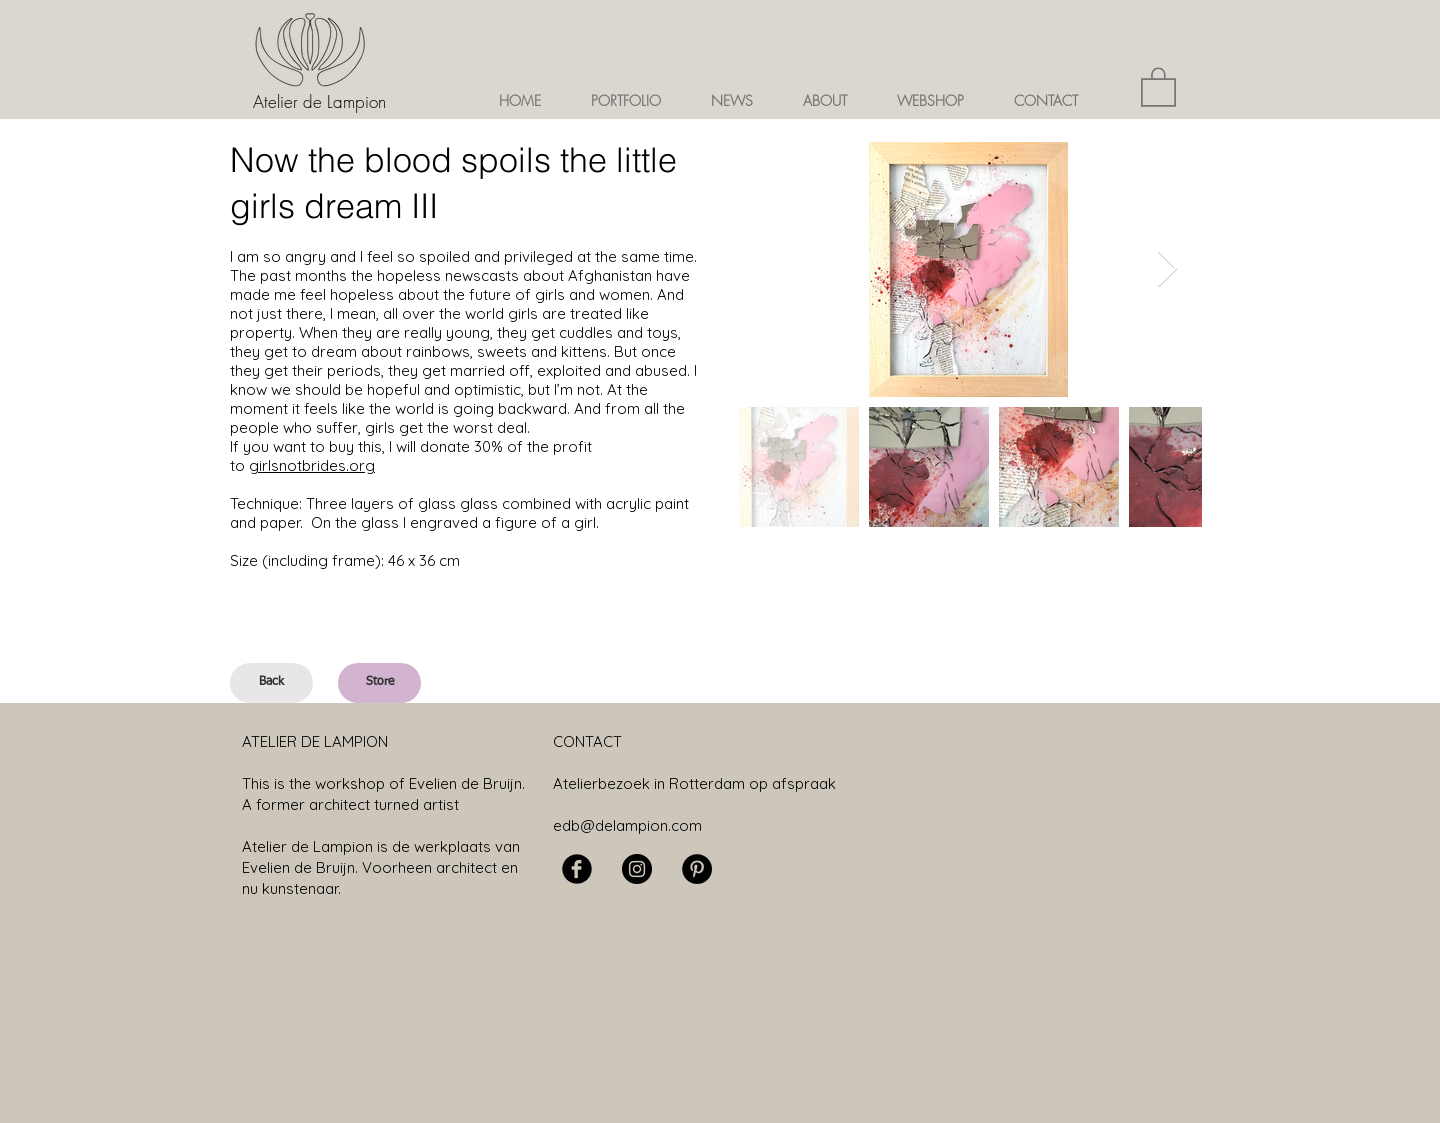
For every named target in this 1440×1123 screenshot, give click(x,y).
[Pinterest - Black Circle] (697, 869)
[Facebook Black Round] (577, 869)
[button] (626, 100)
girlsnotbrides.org (312, 465)
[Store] (379, 683)
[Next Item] (1167, 269)
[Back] (271, 683)
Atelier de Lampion (319, 101)
